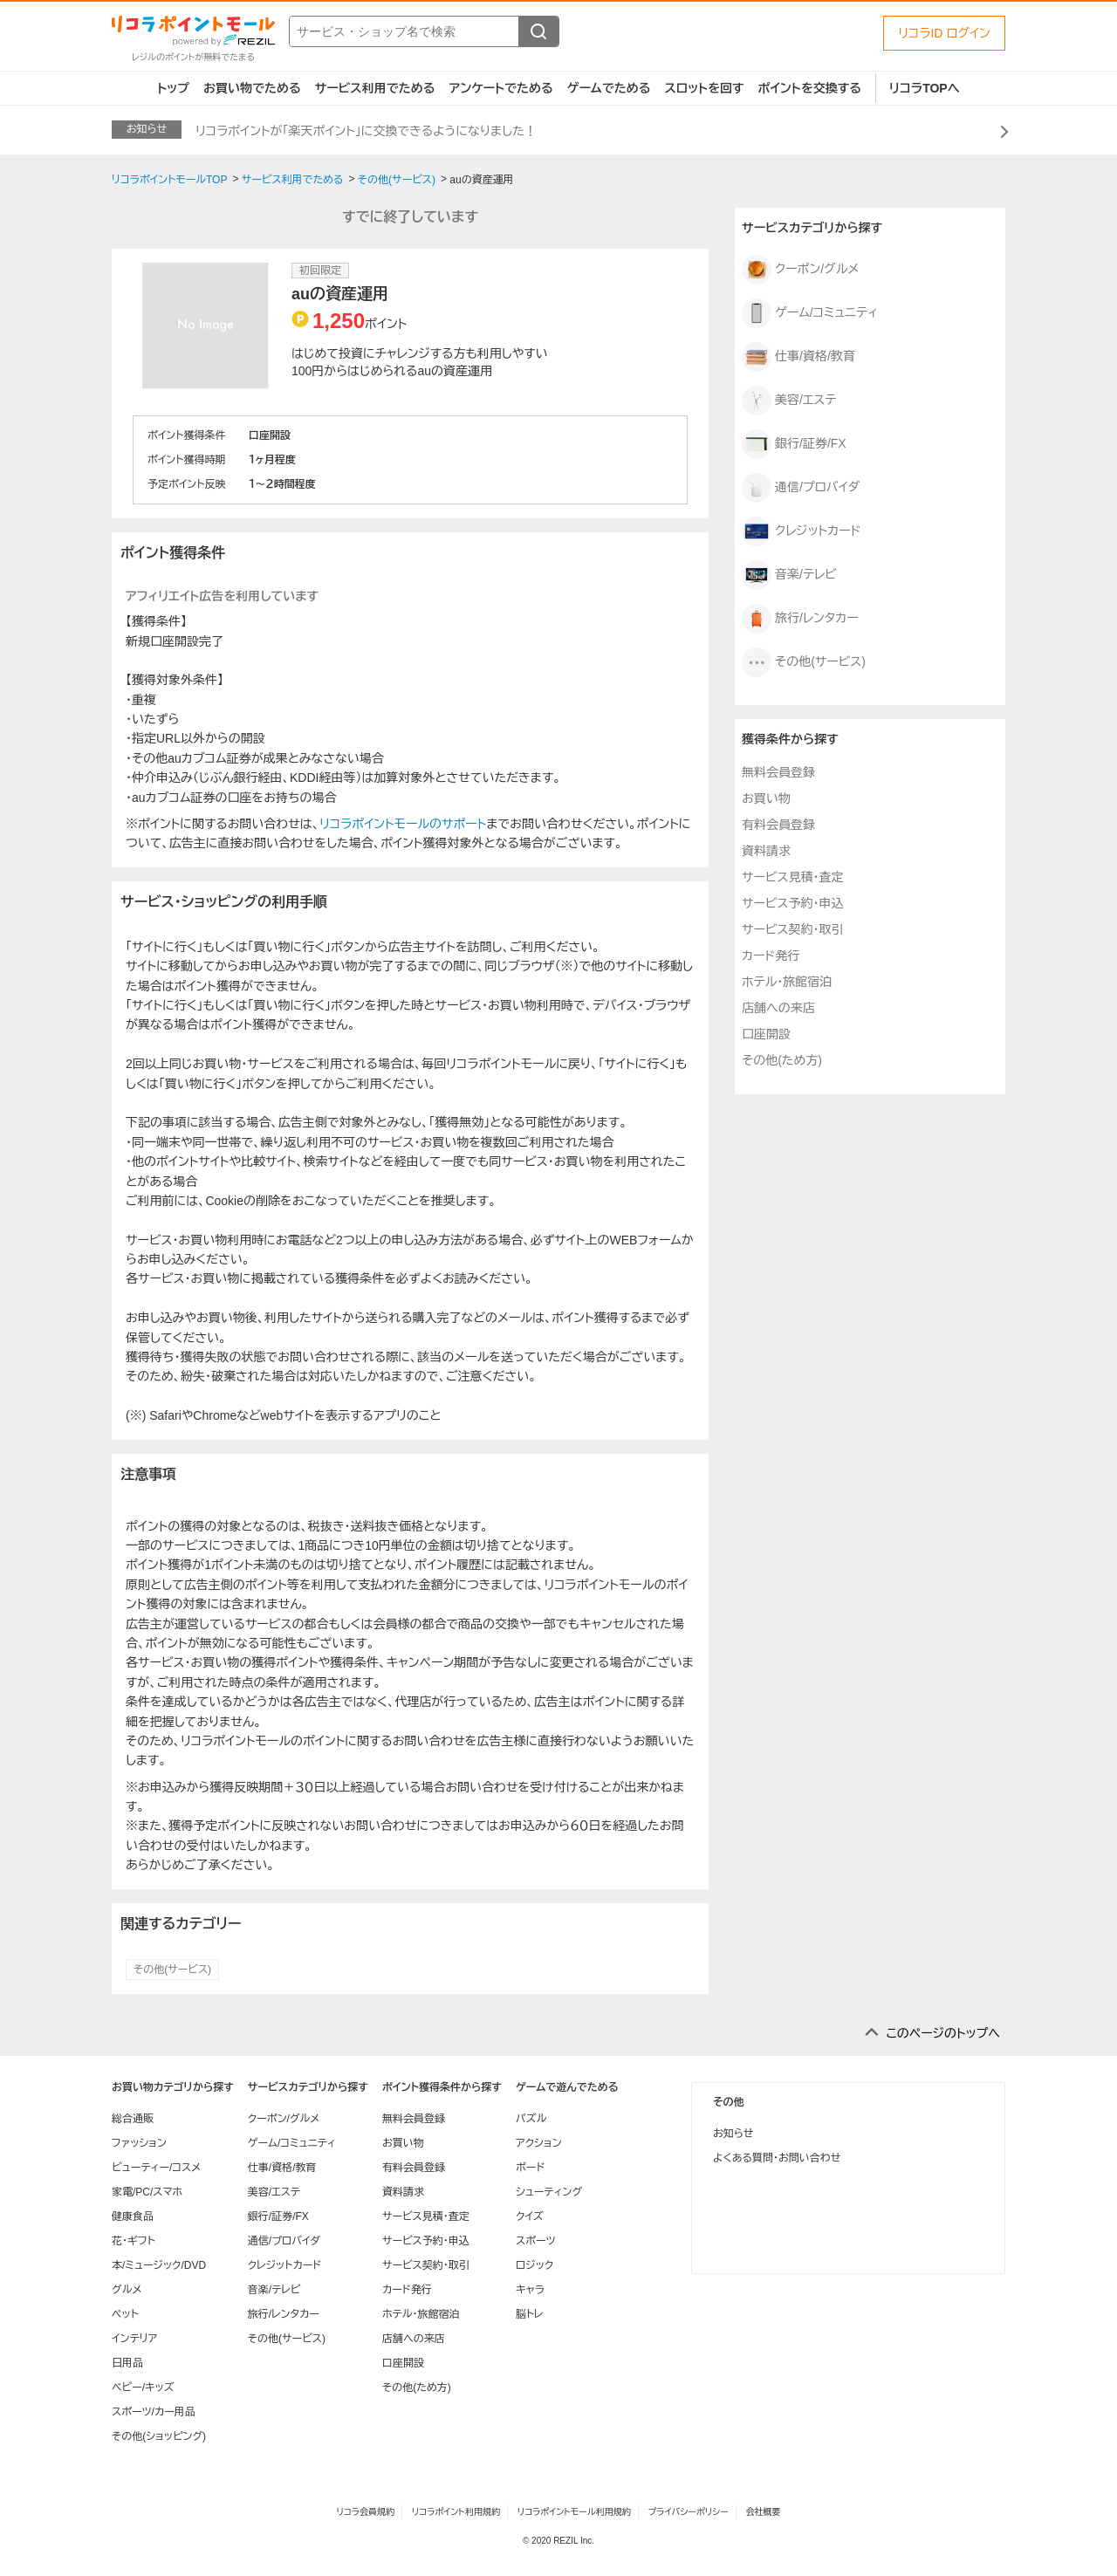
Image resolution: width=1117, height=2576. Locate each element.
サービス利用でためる (375, 88)
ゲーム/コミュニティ (810, 313)
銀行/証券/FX (794, 444)
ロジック (534, 2265)
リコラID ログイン (944, 33)
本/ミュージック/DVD (159, 2265)
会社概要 (763, 2512)
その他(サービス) (172, 1969)
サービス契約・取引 (792, 929)
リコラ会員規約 (365, 2512)
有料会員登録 (778, 825)
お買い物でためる (252, 88)
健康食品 (133, 2216)
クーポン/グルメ (800, 269)
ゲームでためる (609, 88)
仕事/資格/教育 (798, 357)
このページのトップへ (943, 2033)
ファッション (139, 2143)
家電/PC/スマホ (147, 2192)
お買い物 (766, 798)
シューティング (549, 2192)
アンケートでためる (500, 88)
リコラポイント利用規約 (456, 2512)
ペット (125, 2314)
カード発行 (770, 955)
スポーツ (536, 2241)
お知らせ (733, 2133)
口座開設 (766, 1034)
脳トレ (530, 2314)
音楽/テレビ (789, 575)
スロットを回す (704, 88)
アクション (539, 2143)
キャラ (530, 2290)
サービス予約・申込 (792, 903)
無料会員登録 (778, 772)
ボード (530, 2168)
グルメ (126, 2290)
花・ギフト (133, 2241)
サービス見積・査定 (792, 877)
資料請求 (766, 851)
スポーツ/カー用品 (153, 2412)
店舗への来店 (778, 1008)
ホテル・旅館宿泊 (787, 982)
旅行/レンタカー (800, 619)
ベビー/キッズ (143, 2387)
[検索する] (538, 31)
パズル (531, 2119)
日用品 (127, 2363)
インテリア (134, 2339)
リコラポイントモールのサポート (402, 824)
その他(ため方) (782, 1060)
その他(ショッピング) (159, 2436)
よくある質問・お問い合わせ (776, 2158)
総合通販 (133, 2119)
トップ (173, 88)
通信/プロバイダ (801, 488)
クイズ (530, 2216)
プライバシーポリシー (688, 2512)
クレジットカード (801, 531)
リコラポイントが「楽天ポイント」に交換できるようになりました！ (366, 131)
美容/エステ (789, 400)
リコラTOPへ (924, 88)
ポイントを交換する (809, 88)
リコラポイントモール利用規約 (574, 2512)
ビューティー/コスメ (156, 2168)
